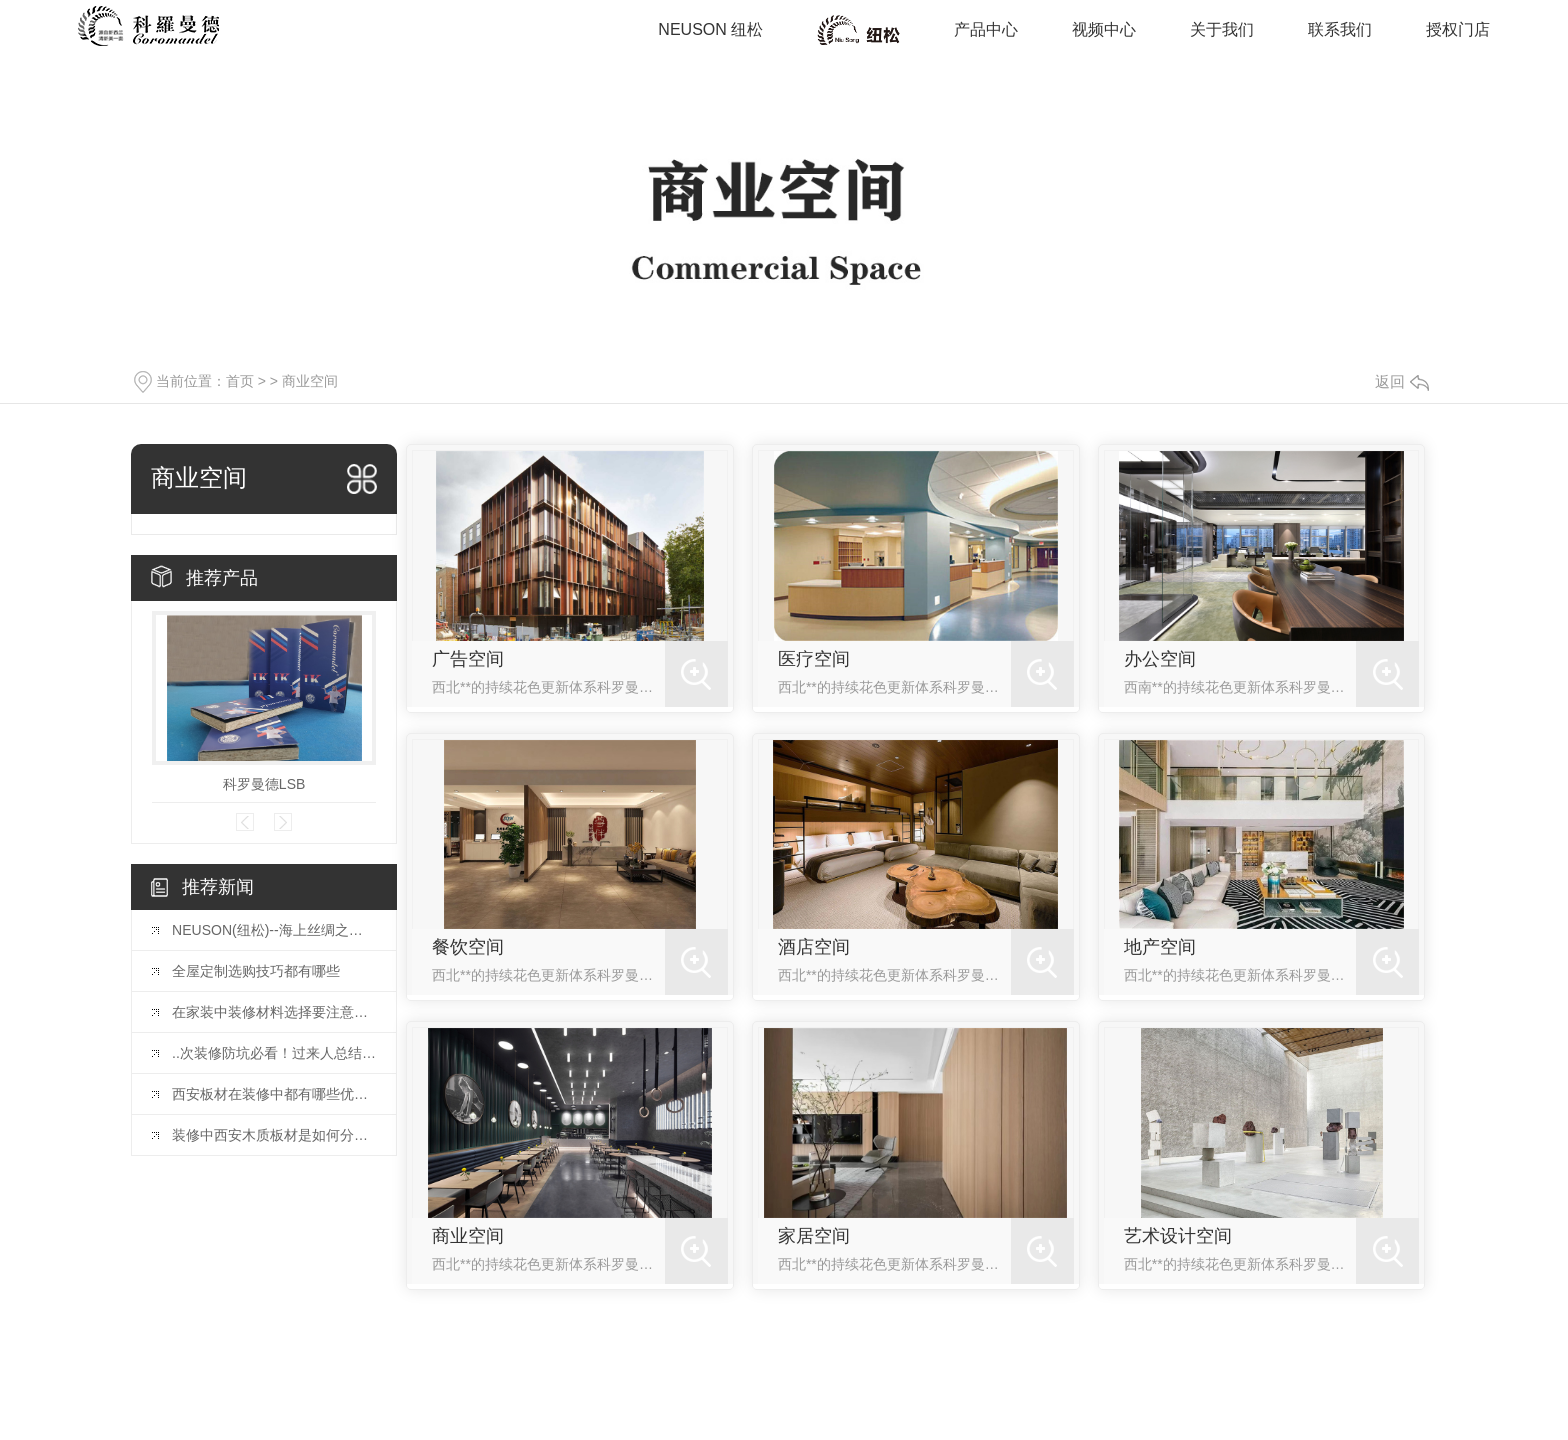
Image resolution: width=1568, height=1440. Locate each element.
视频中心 (1104, 29)
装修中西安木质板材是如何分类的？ (274, 1135)
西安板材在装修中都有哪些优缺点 (274, 1094)
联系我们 (1340, 29)
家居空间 (814, 1236)
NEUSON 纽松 (710, 29)
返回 (1402, 381)
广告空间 (468, 659)
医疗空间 (814, 659)
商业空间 (859, 29)
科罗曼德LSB (264, 784)
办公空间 (1160, 659)
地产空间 (1160, 947)
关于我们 (1222, 29)
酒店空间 (814, 947)
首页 (240, 381)
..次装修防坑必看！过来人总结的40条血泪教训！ (274, 1053)
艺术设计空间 (1178, 1236)
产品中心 (986, 29)
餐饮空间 (468, 947)
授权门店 (1458, 29)
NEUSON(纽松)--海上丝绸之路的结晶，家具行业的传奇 (274, 930)
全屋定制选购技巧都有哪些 (256, 971)
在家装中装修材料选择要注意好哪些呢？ (274, 1012)
